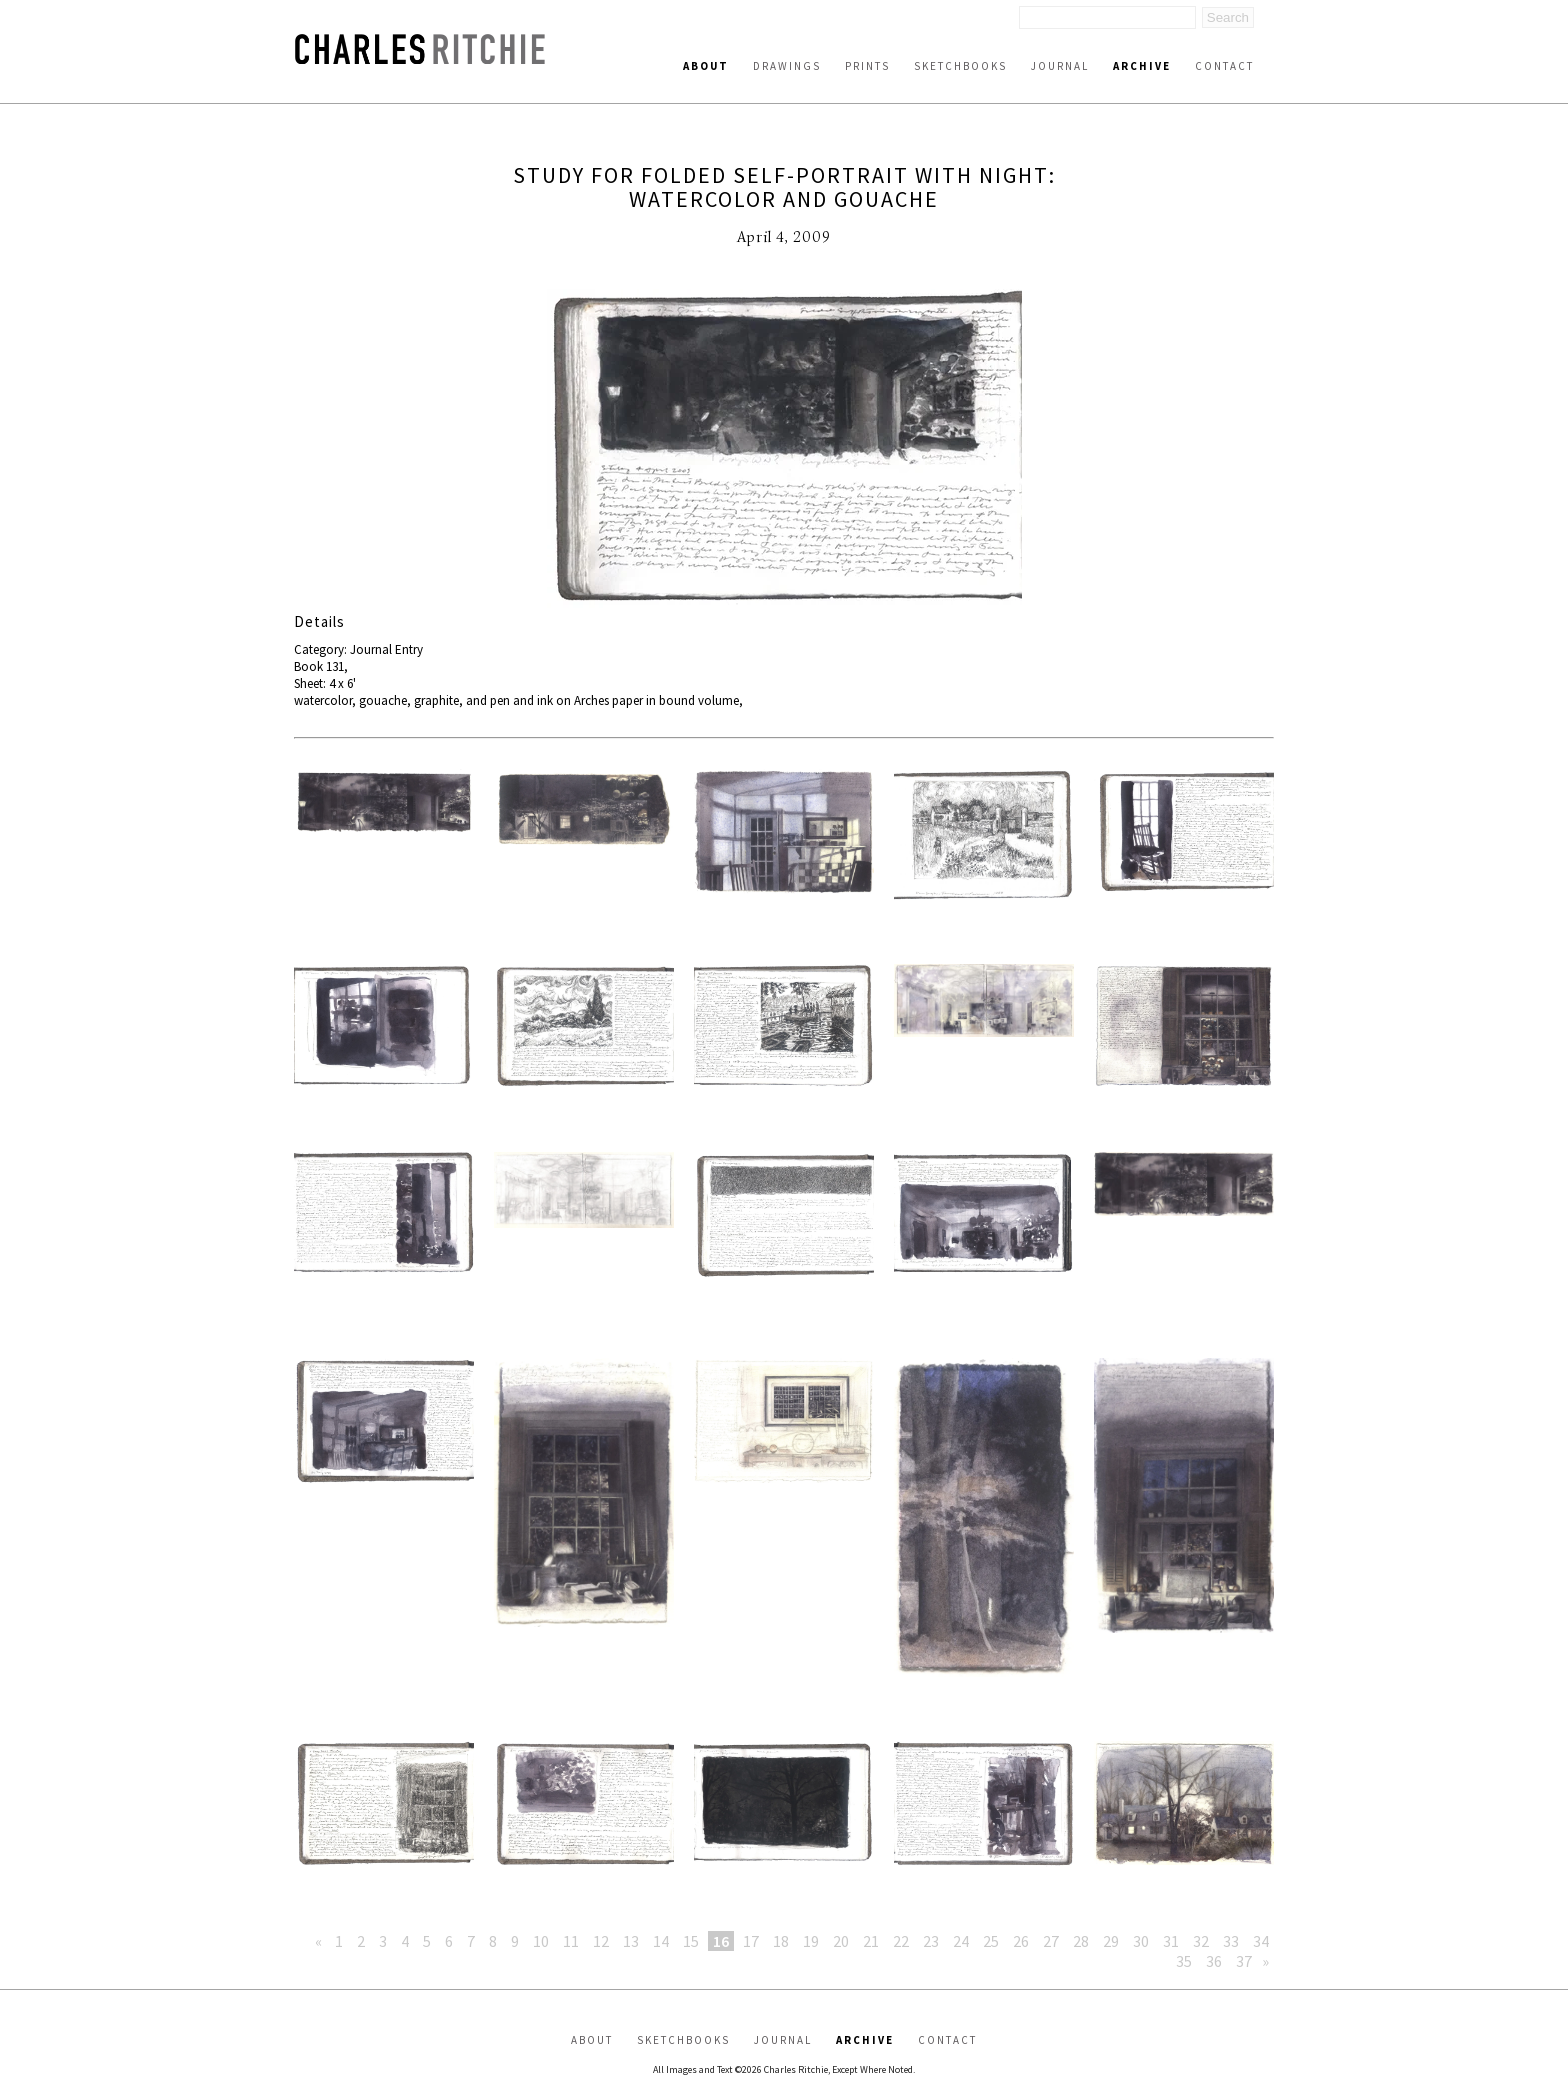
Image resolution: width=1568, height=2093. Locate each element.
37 (1244, 1961)
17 (751, 1941)
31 (1171, 1941)
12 (601, 1941)
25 (991, 1941)
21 (871, 1941)
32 (1201, 1941)
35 (1184, 1961)
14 (661, 1941)
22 (901, 1941)
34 (1261, 1941)
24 (961, 1941)
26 (1021, 1941)
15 (691, 1941)
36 (1214, 1961)
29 (1111, 1941)
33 (1231, 1941)
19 (811, 1941)
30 (1141, 1941)
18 (781, 1941)
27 (1051, 1941)
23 (931, 1941)
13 (631, 1941)
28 (1081, 1941)
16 (721, 1941)
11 (571, 1941)
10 (541, 1941)
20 (841, 1941)
